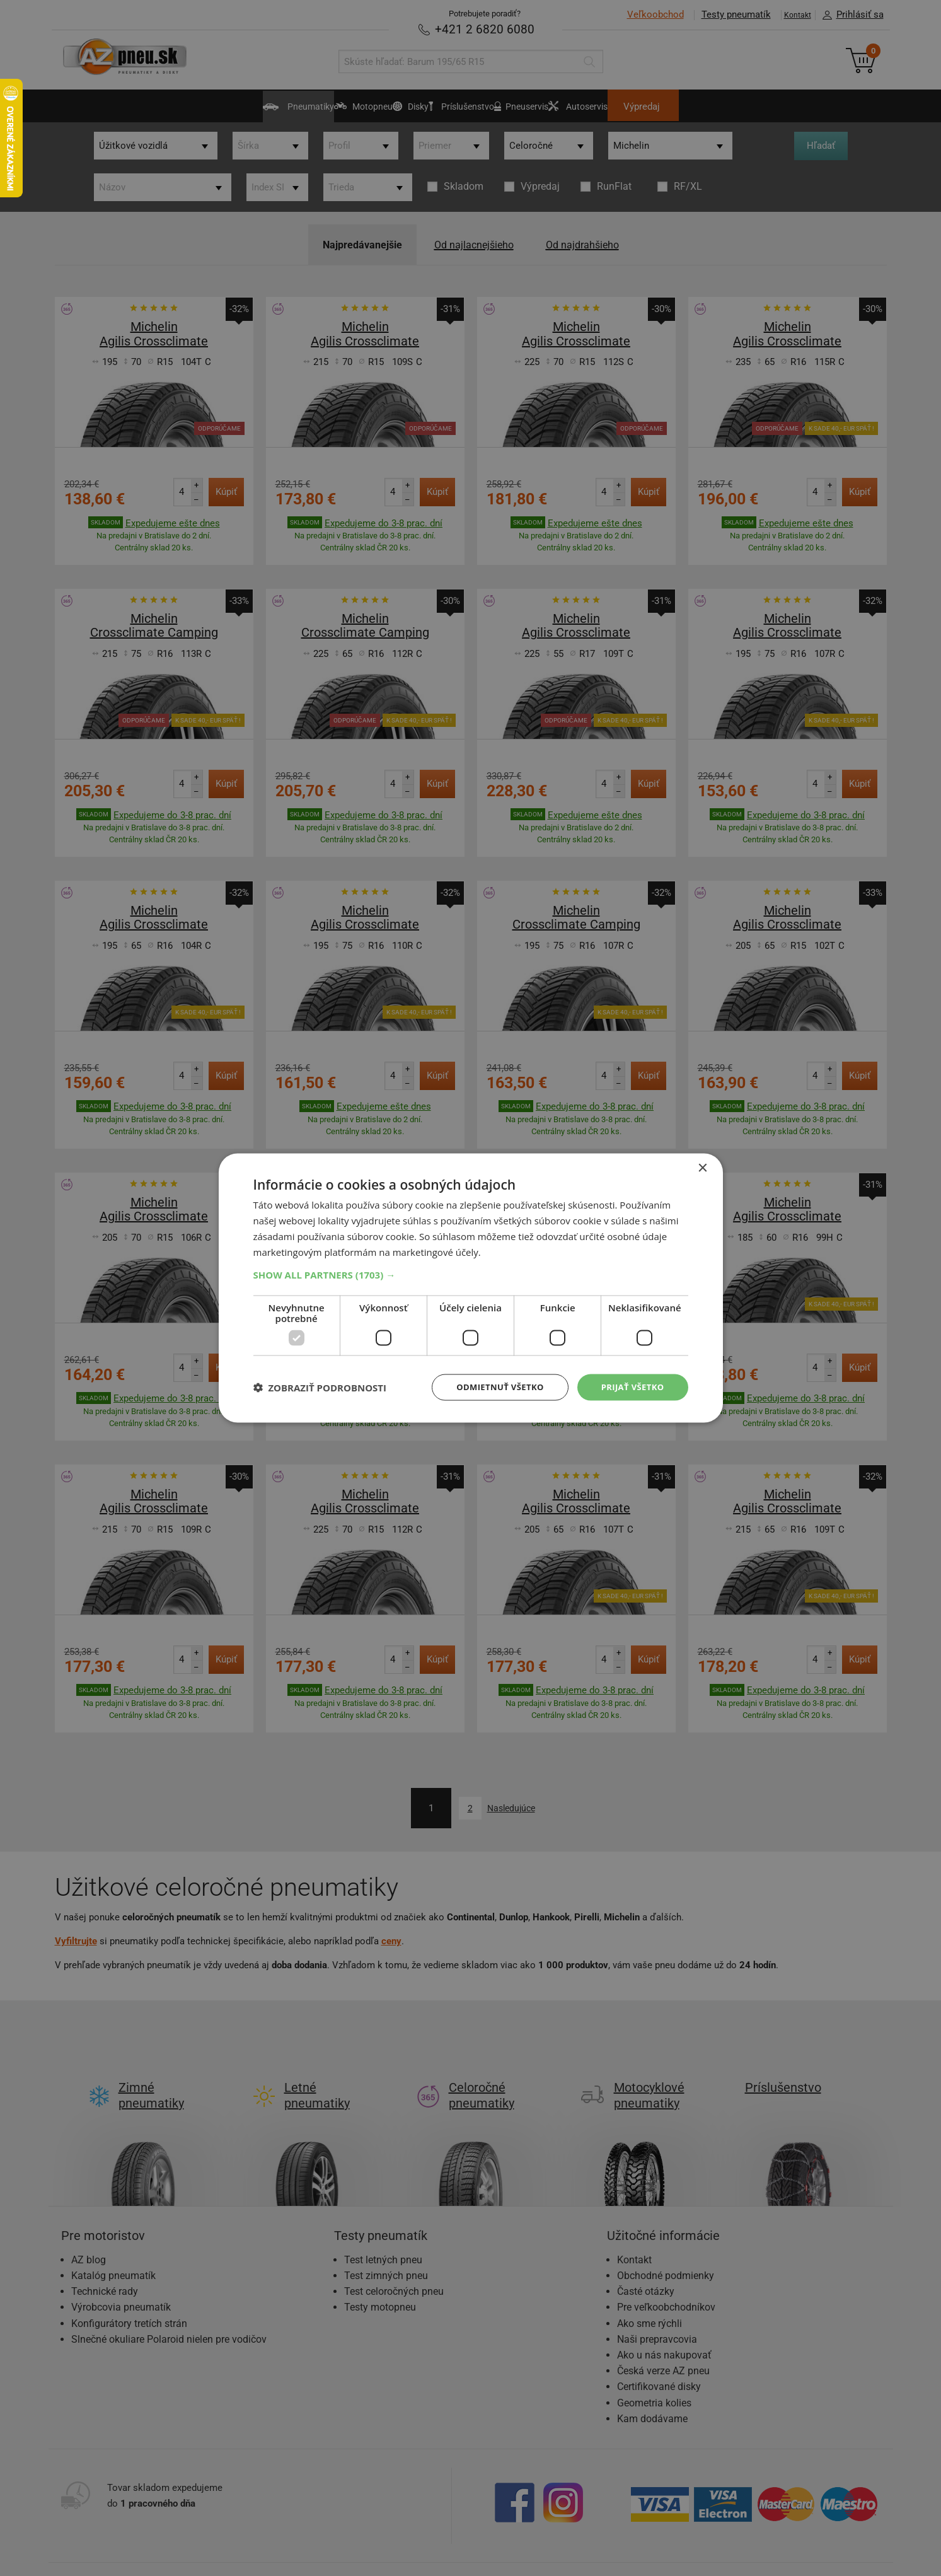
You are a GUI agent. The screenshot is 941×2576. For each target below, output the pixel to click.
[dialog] (471, 1288)
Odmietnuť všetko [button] (493, 1387)
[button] (470, 1273)
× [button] (702, 1167)
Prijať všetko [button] (630, 1387)
